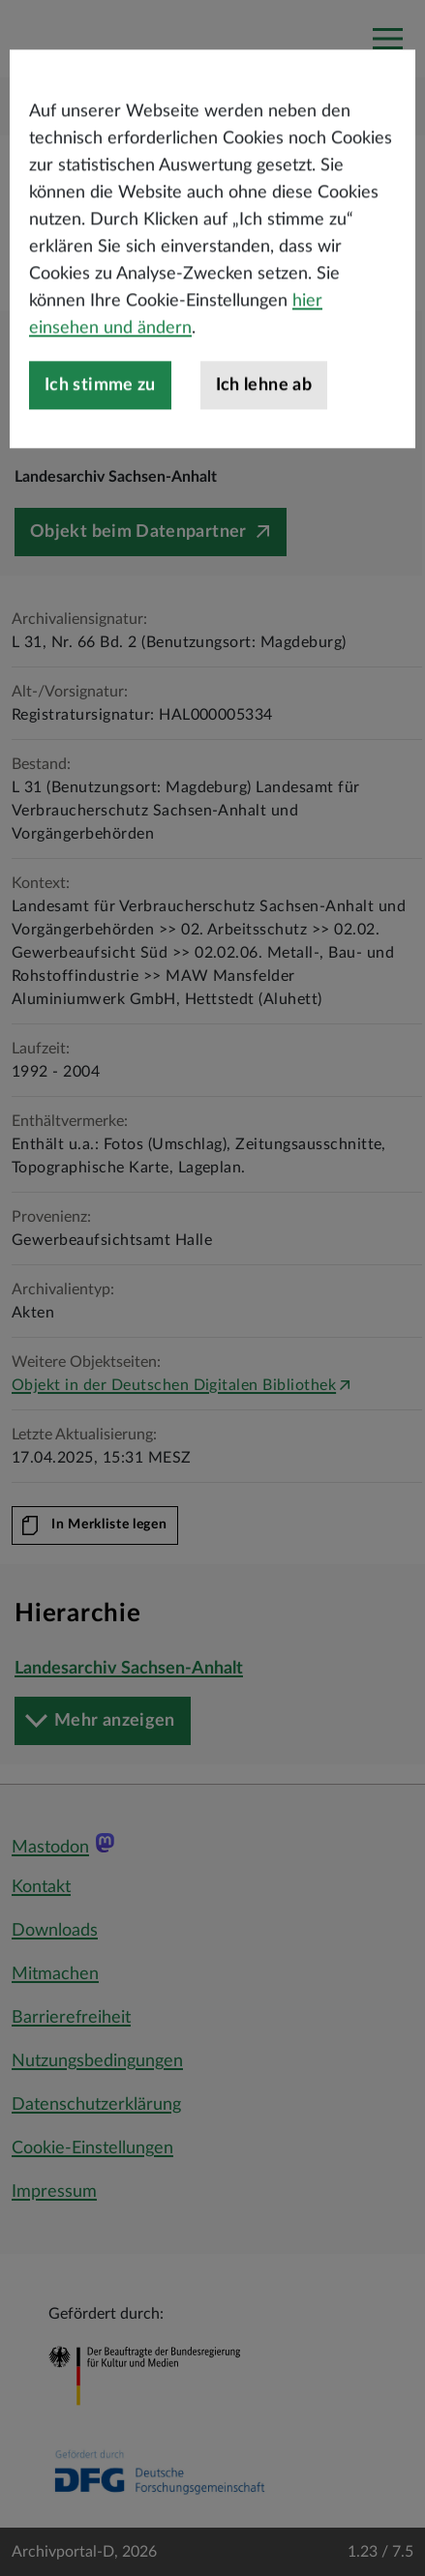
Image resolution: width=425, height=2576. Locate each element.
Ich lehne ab (264, 463)
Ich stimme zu (100, 463)
